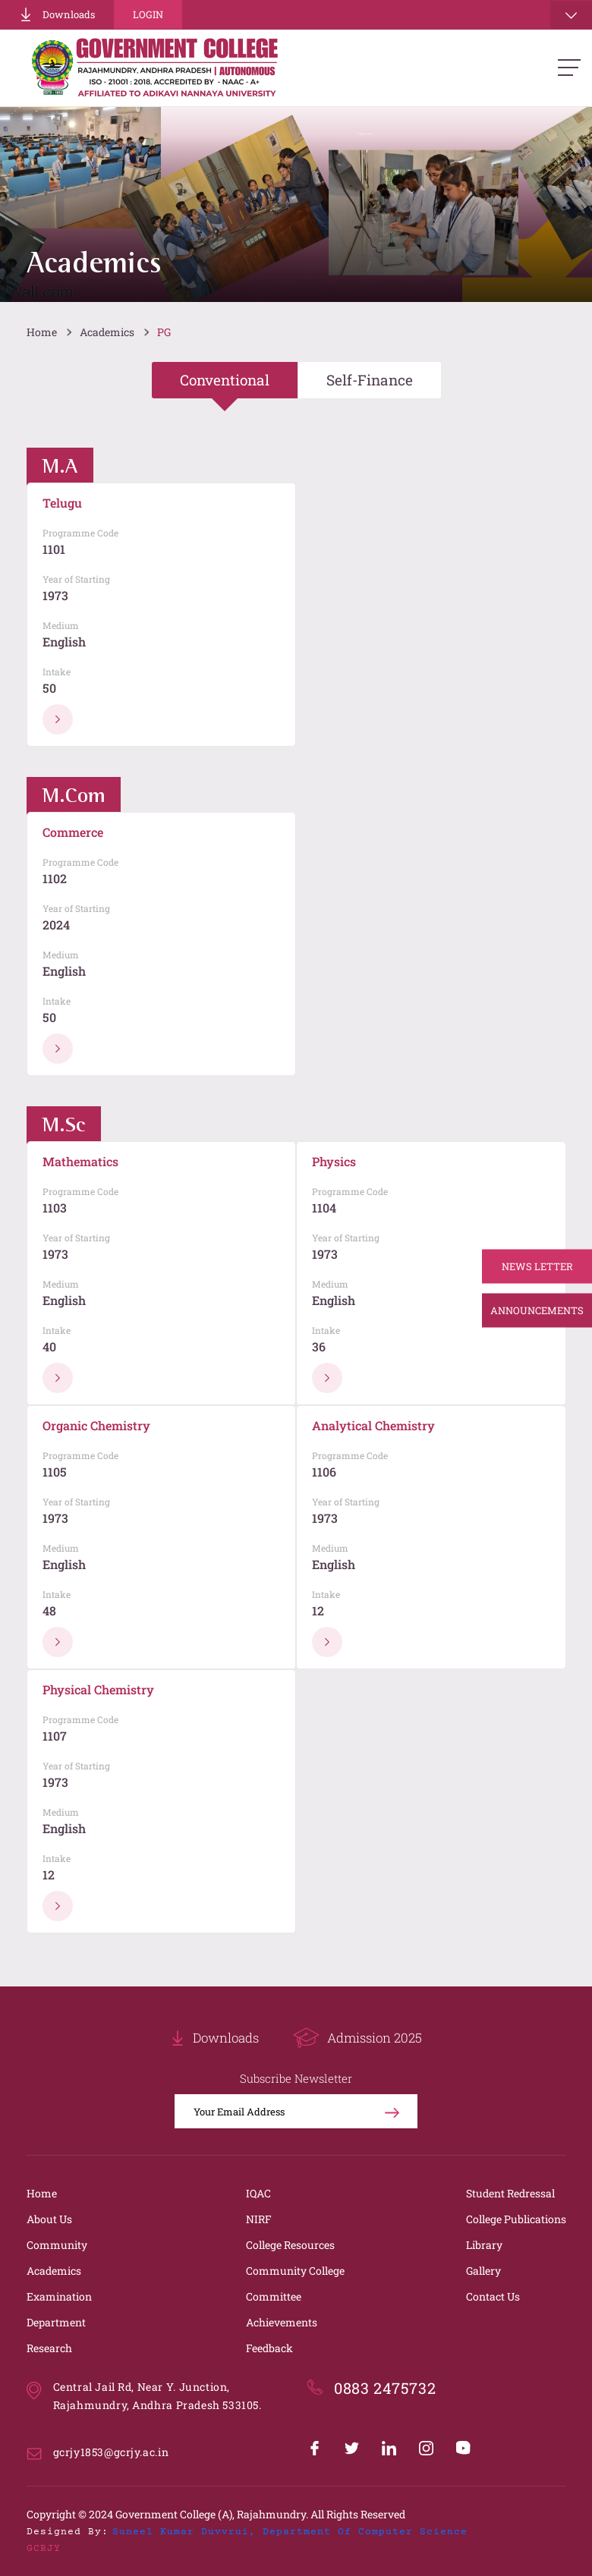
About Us (49, 2219)
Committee (273, 2296)
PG (164, 332)
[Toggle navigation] (571, 15)
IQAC (258, 2193)
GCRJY (44, 2548)
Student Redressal (510, 2193)
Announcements (537, 1310)
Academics (107, 332)
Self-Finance (369, 379)
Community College (295, 2270)
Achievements (281, 2322)
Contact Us (493, 2296)
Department (56, 2322)
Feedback (269, 2348)
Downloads (57, 14)
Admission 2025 (357, 2037)
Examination (59, 2296)
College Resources (290, 2245)
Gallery (483, 2270)
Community (57, 2245)
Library (484, 2245)
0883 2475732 (385, 2388)
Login (148, 14)
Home (42, 332)
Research (49, 2348)
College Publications (516, 2219)
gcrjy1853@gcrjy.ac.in (111, 2452)
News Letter (537, 1266)
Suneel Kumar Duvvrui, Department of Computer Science (290, 2532)
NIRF (259, 2219)
